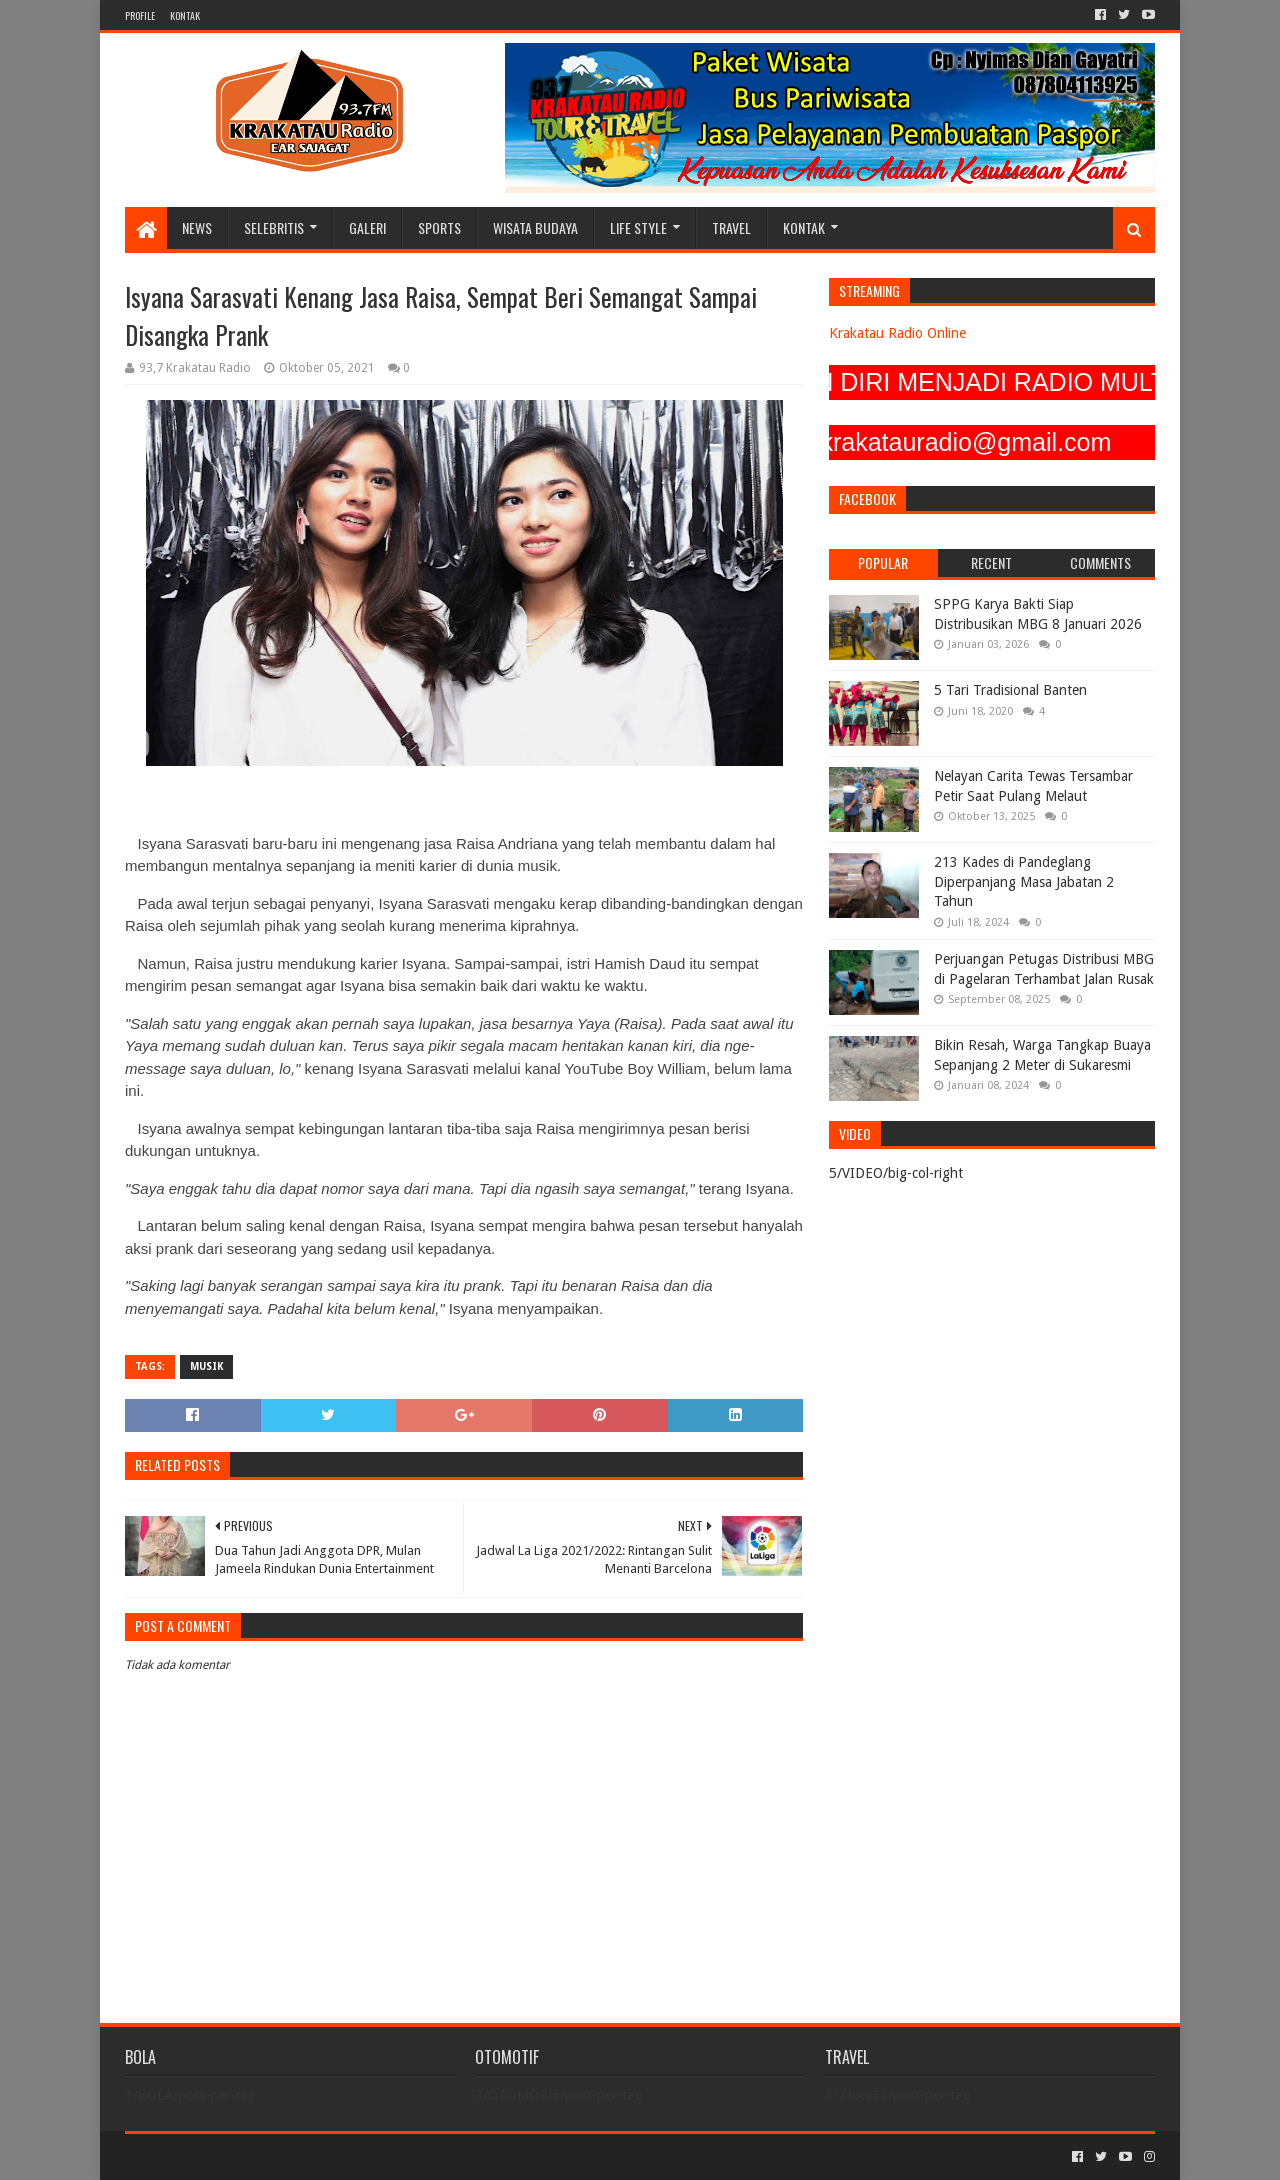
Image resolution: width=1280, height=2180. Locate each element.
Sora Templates (236, 2156)
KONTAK (185, 15)
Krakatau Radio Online (897, 333)
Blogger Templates (351, 2156)
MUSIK (206, 1366)
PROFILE (140, 15)
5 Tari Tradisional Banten (1010, 690)
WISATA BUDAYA (535, 227)
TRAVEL (731, 227)
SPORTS (439, 227)
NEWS (197, 227)
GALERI (367, 227)
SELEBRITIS (274, 227)
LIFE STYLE (638, 227)
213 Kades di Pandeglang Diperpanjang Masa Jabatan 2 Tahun (1024, 881)
